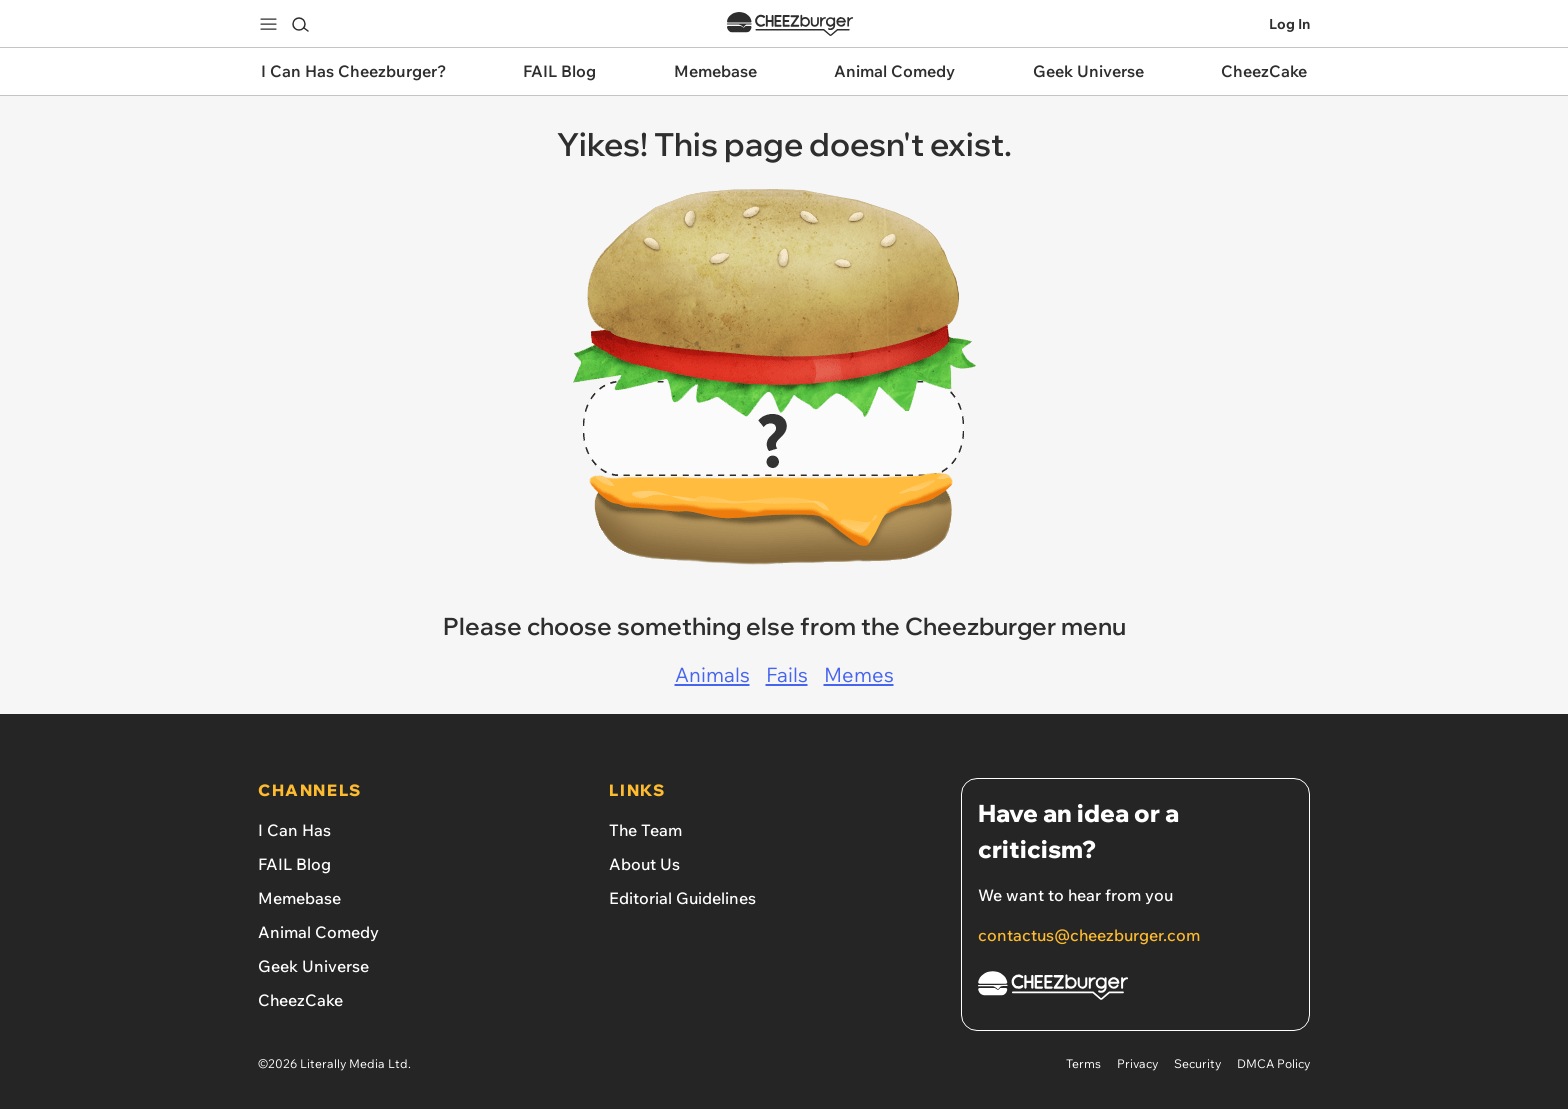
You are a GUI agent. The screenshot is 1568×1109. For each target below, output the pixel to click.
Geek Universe (313, 966)
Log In (1289, 24)
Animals (712, 674)
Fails (787, 674)
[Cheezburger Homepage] (1135, 988)
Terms (1083, 1063)
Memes (859, 674)
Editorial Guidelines (682, 898)
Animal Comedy (318, 932)
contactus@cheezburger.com (1089, 935)
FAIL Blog (294, 864)
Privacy (1137, 1063)
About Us (644, 864)
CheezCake (300, 1000)
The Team (645, 830)
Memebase (299, 898)
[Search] (300, 24)
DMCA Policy (1273, 1063)
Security (1197, 1063)
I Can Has (294, 830)
